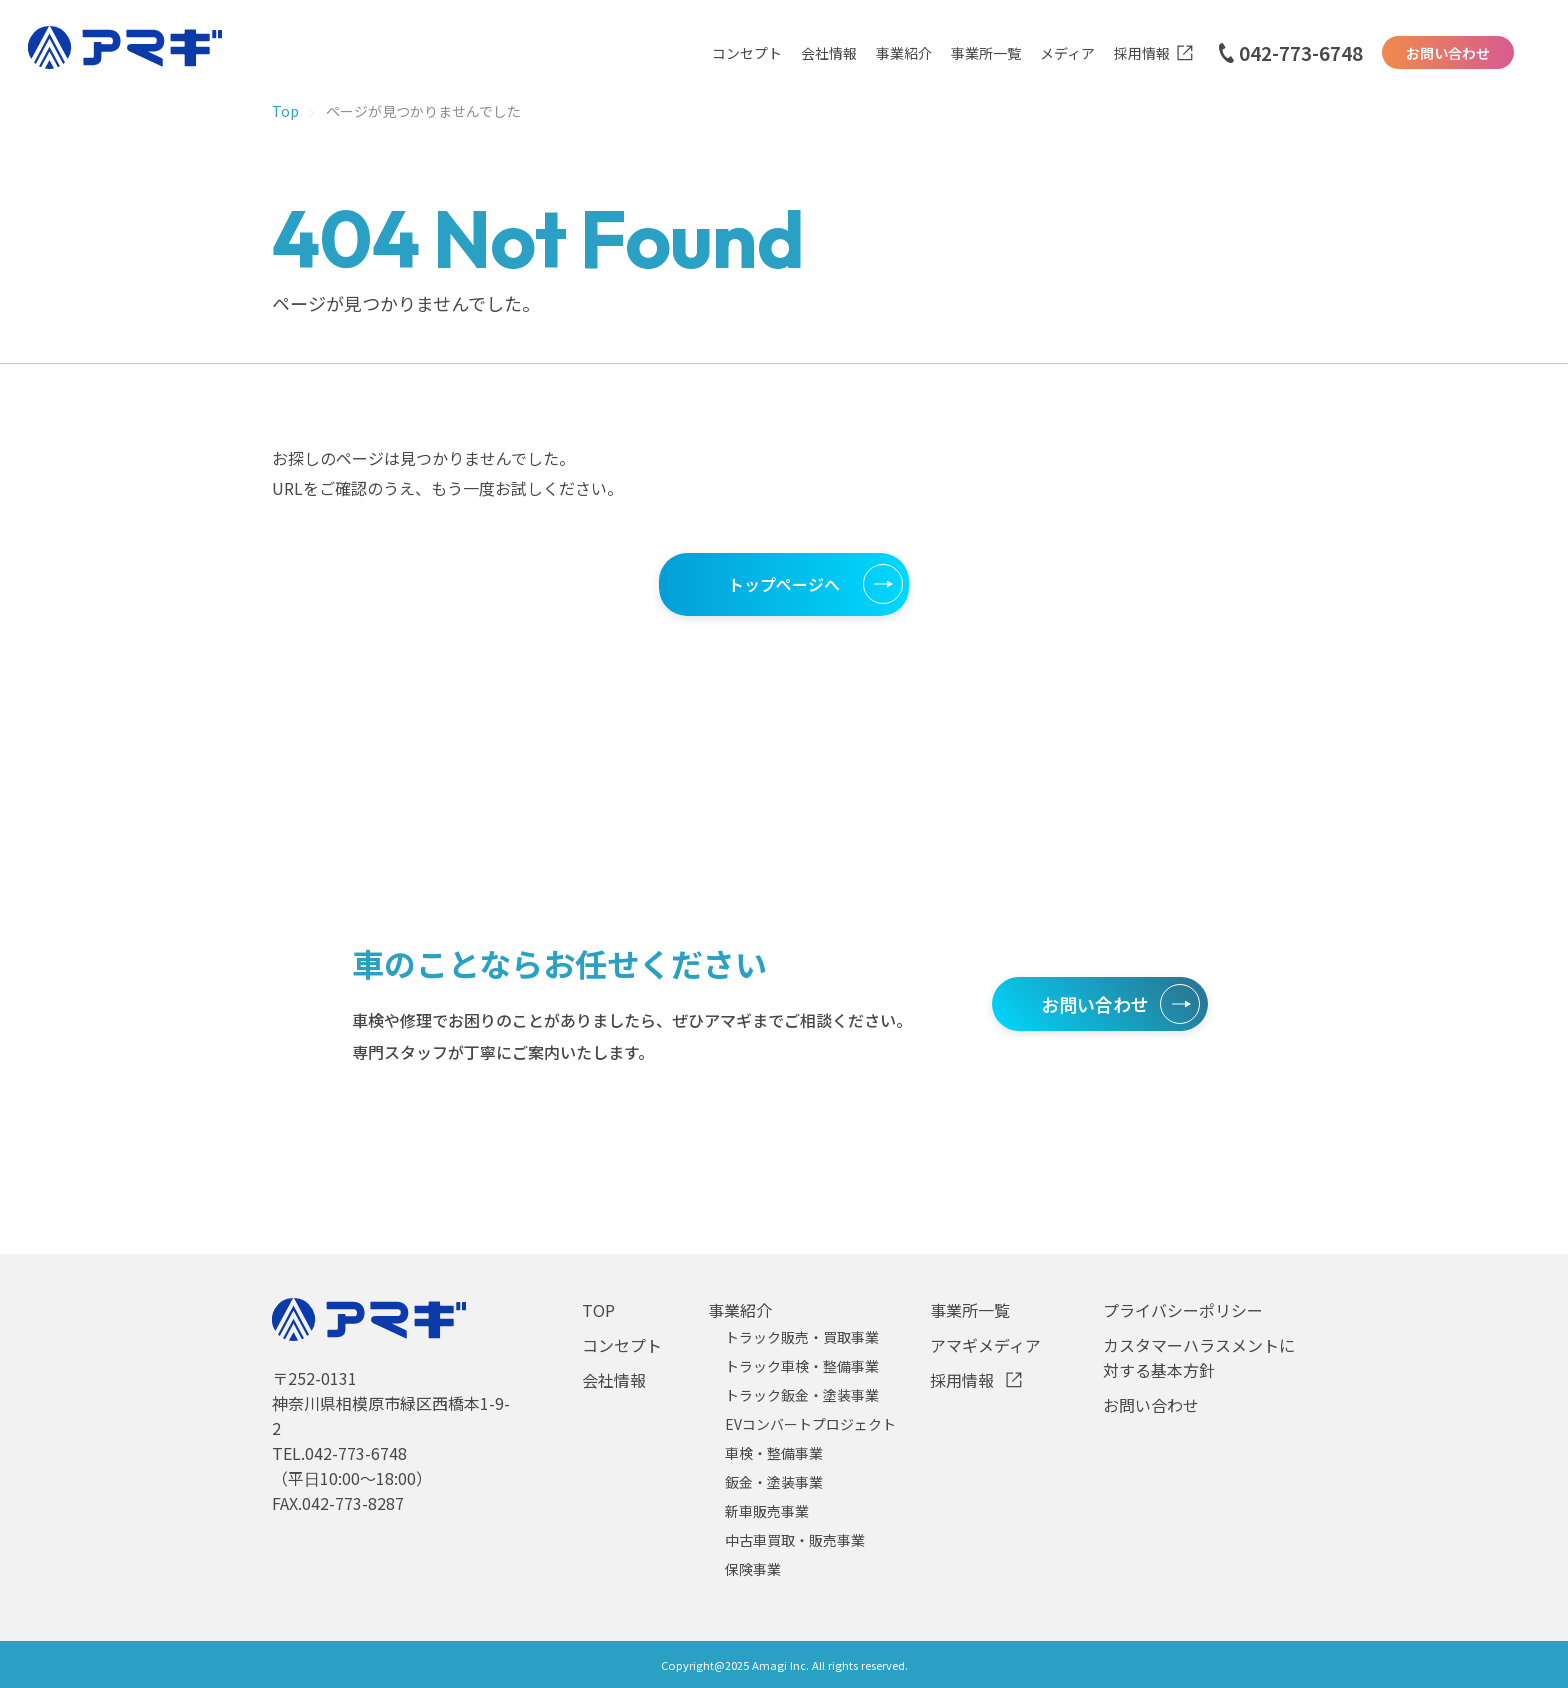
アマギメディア (985, 1345)
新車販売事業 (767, 1511)
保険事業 (753, 1569)
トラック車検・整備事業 (802, 1366)
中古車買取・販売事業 (795, 1540)
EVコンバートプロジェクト (810, 1424)
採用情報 (1142, 53)
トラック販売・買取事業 (802, 1337)
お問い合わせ (1448, 53)
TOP (598, 1310)
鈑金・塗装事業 (774, 1482)
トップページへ (784, 584)
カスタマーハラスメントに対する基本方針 (1199, 1357)
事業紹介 (904, 53)
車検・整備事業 (774, 1453)
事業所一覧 (986, 53)
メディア (1067, 53)
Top (285, 111)
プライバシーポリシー (1183, 1310)
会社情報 (829, 53)
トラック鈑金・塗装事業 (802, 1395)
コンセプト (747, 53)
